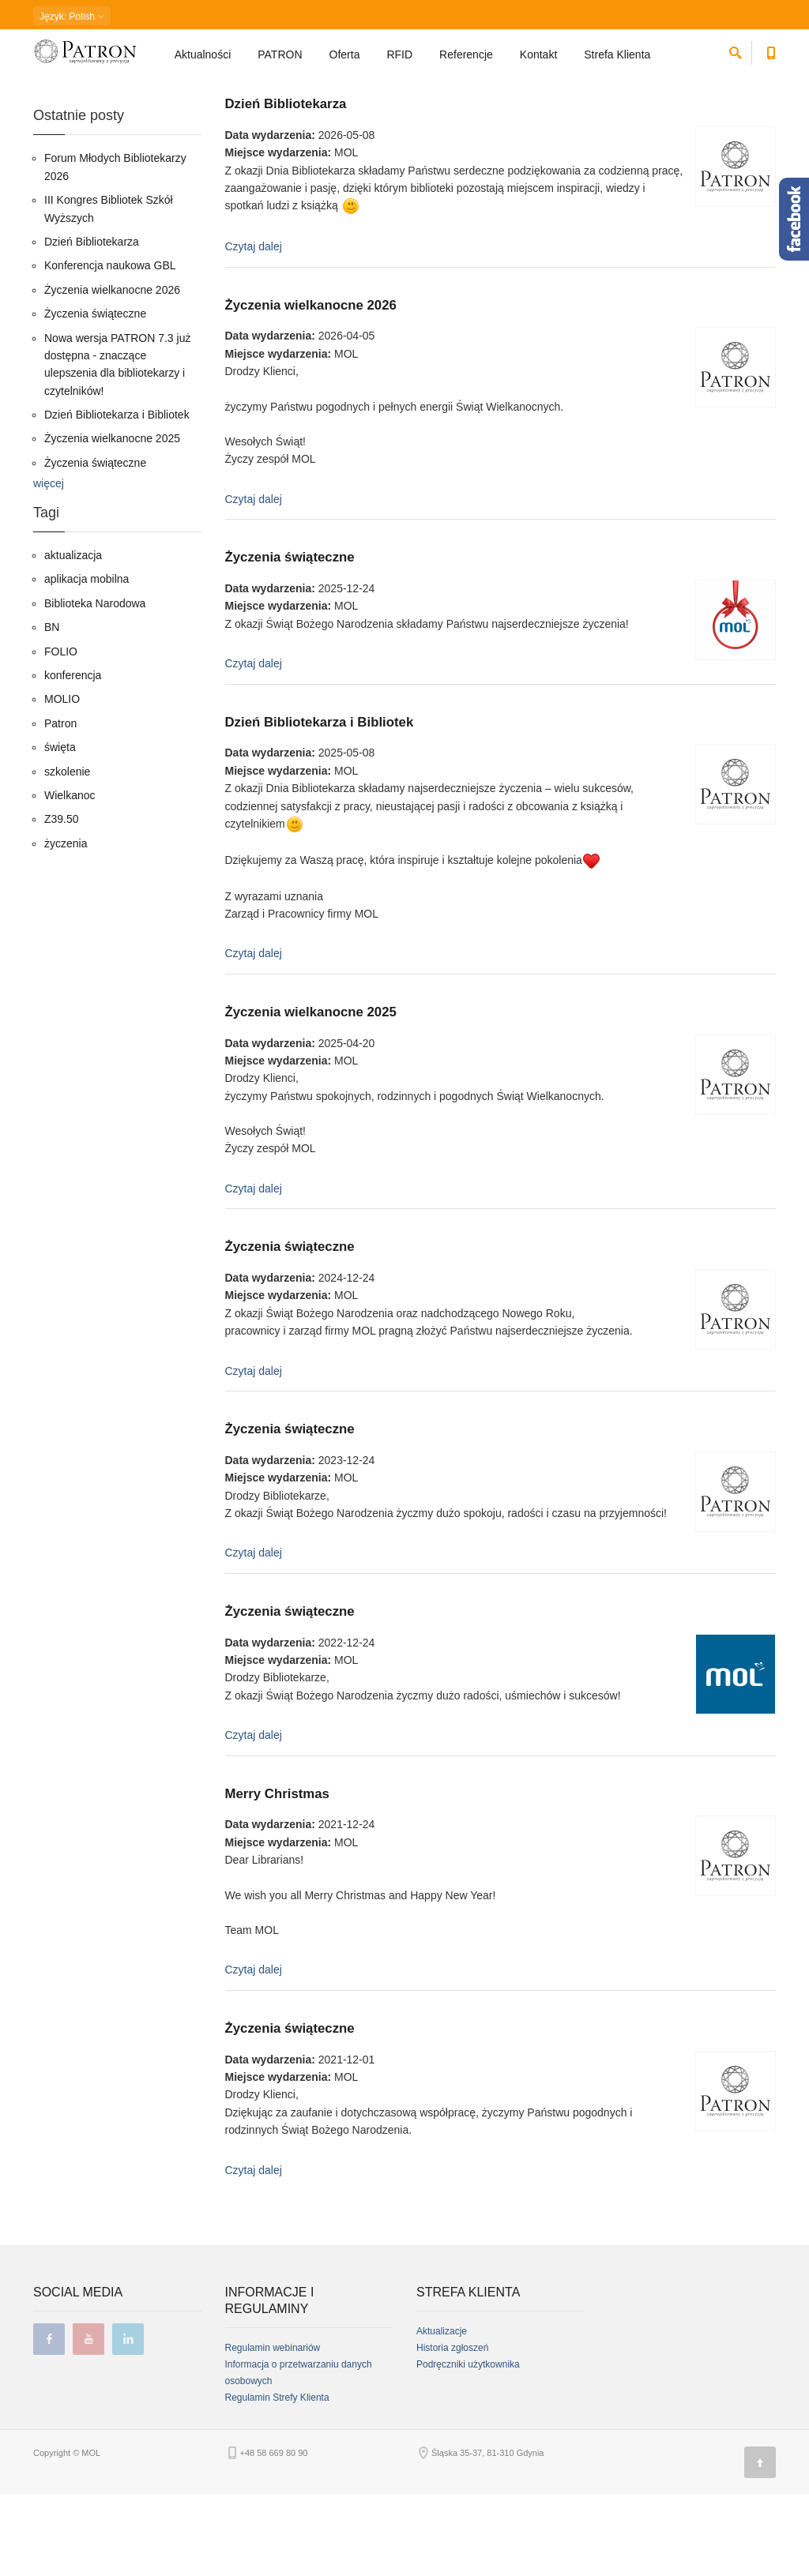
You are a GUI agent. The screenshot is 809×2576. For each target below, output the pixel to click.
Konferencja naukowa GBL (110, 347)
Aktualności (203, 60)
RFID (399, 60)
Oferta (344, 60)
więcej (48, 565)
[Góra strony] (760, 2544)
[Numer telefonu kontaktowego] (771, 56)
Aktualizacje (441, 2413)
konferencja (72, 757)
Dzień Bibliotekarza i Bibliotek (319, 804)
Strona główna (60, 98)
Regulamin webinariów (273, 2429)
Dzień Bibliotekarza (286, 185)
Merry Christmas (277, 1875)
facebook (49, 2421)
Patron (60, 805)
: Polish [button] (72, 16)
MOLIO (62, 781)
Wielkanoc (70, 877)
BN (51, 709)
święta (60, 829)
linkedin (128, 2421)
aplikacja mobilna (86, 661)
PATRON (280, 60)
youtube (88, 2421)
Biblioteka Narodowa (94, 685)
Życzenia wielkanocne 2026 (311, 387)
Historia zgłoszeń (452, 2429)
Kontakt (538, 60)
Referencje (466, 60)
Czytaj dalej (253, 328)
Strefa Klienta (618, 60)
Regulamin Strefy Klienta (277, 2479)
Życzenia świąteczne (290, 639)
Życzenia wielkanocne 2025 (311, 1094)
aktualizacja (73, 637)
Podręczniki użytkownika (468, 2446)
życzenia (65, 925)
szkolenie (67, 853)
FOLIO (60, 733)
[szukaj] (735, 56)
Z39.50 (61, 901)
